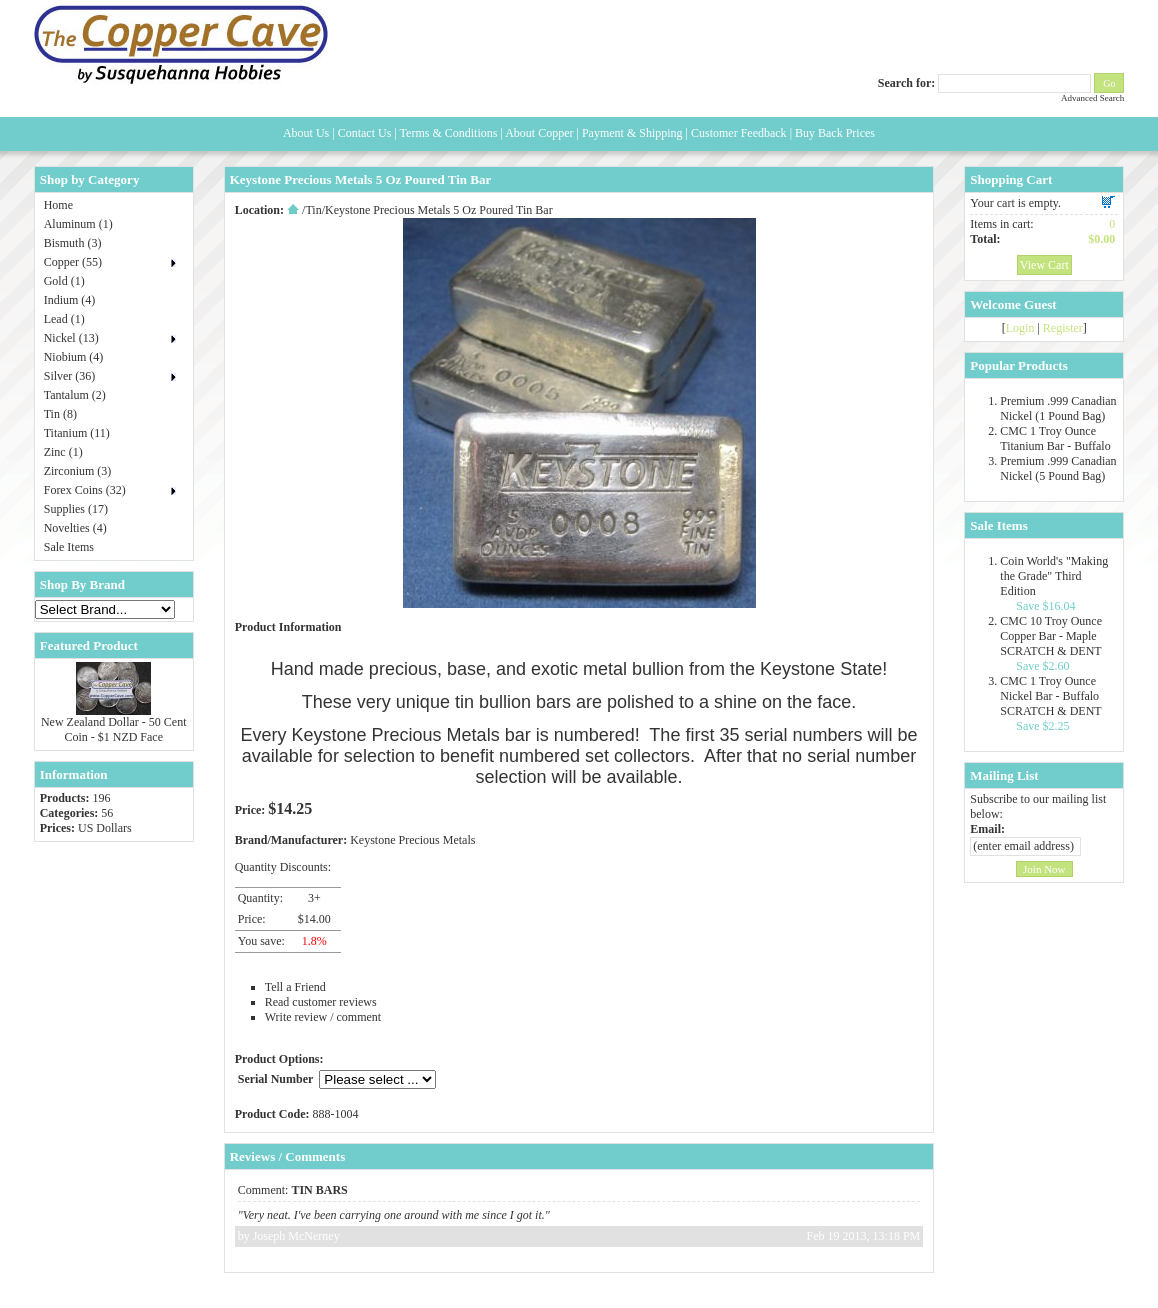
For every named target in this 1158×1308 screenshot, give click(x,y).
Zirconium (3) (78, 471)
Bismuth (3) (73, 243)
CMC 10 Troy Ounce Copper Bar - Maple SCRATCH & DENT (1051, 636)
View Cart (1044, 265)
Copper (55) (73, 262)
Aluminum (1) (78, 224)
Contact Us (365, 133)
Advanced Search (1092, 98)
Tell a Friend (295, 987)
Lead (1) (64, 319)
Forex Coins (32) (85, 490)
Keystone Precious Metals (412, 840)
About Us (306, 133)
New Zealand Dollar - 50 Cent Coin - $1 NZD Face (114, 729)
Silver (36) (70, 376)
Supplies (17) (76, 509)
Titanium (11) (77, 433)
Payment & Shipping (632, 133)
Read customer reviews (321, 1002)
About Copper (539, 133)
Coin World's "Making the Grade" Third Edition (1054, 576)
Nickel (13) (71, 338)
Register (1063, 328)
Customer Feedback (739, 133)
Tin (313, 210)
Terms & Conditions (449, 133)
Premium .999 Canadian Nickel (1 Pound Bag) (1058, 408)
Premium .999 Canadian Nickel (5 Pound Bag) (1058, 468)
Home (58, 205)
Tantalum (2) (75, 395)
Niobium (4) (74, 357)
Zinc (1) (63, 452)
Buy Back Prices (835, 133)
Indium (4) (70, 300)
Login (1020, 328)
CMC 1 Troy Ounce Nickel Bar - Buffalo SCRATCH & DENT (1050, 696)
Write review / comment (323, 1017)
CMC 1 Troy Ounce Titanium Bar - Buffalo (1055, 438)
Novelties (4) (75, 528)
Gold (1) (64, 281)
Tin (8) (60, 414)
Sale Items (69, 547)
